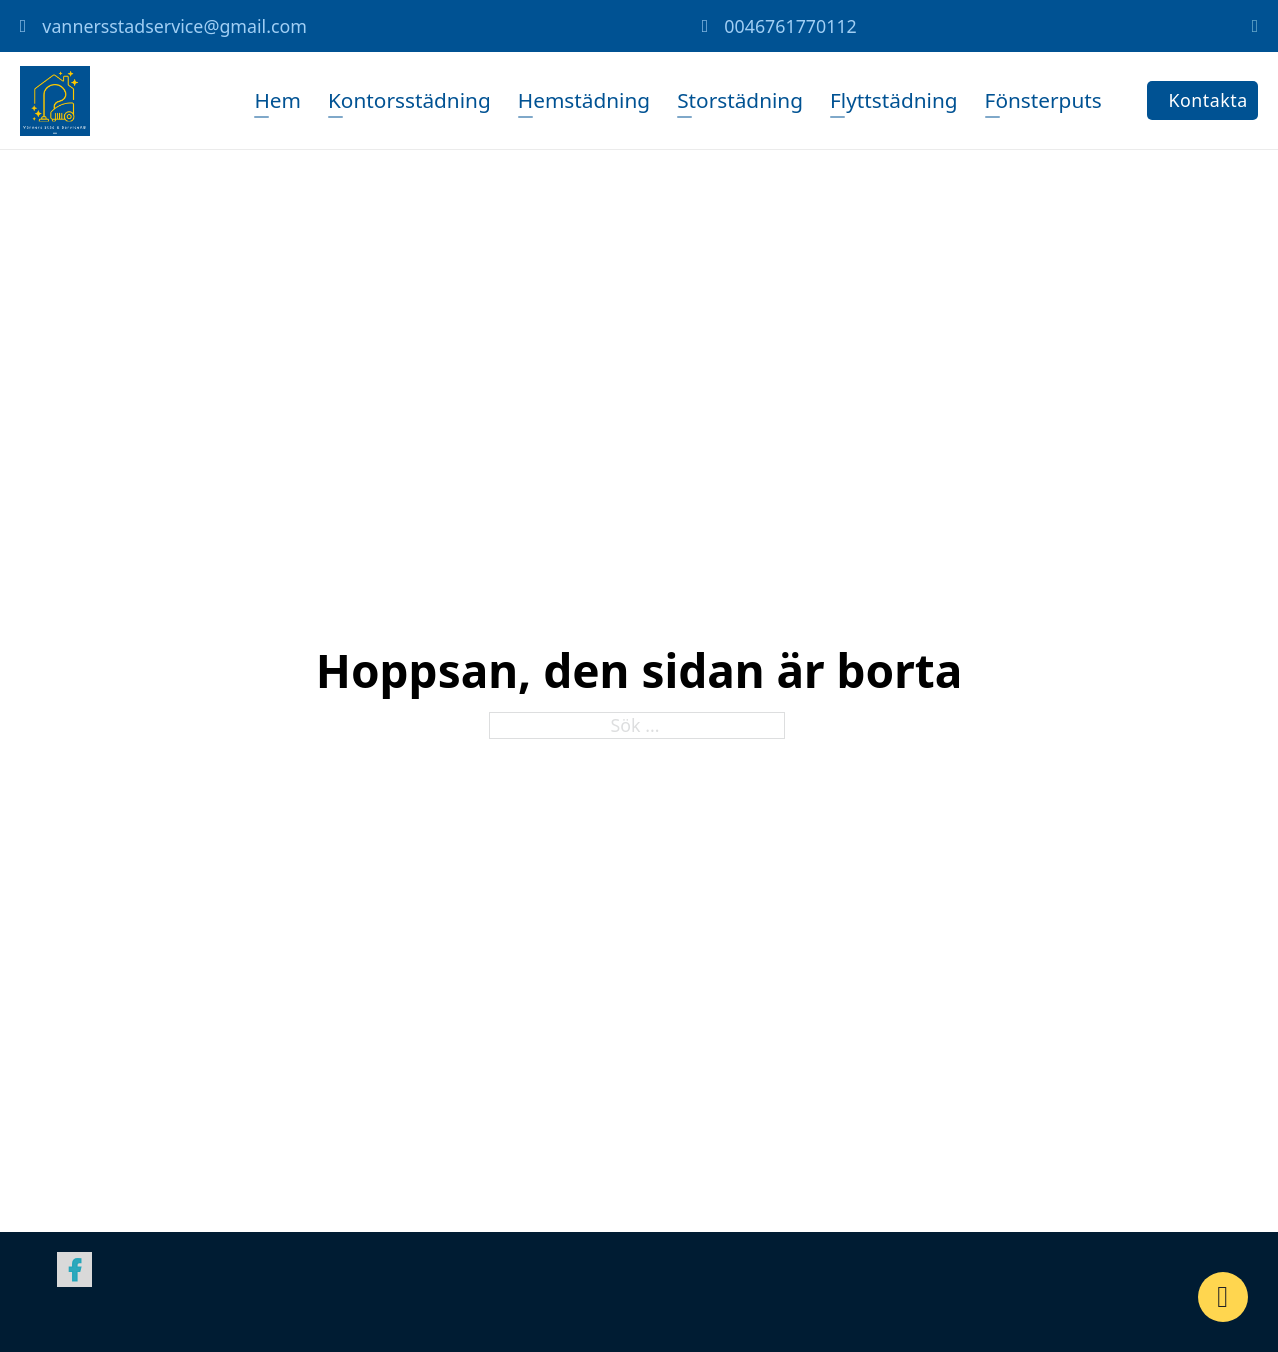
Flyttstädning (894, 100)
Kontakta (1207, 100)
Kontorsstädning (409, 100)
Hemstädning (584, 100)
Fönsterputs (1042, 100)
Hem (277, 100)
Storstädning (740, 100)
